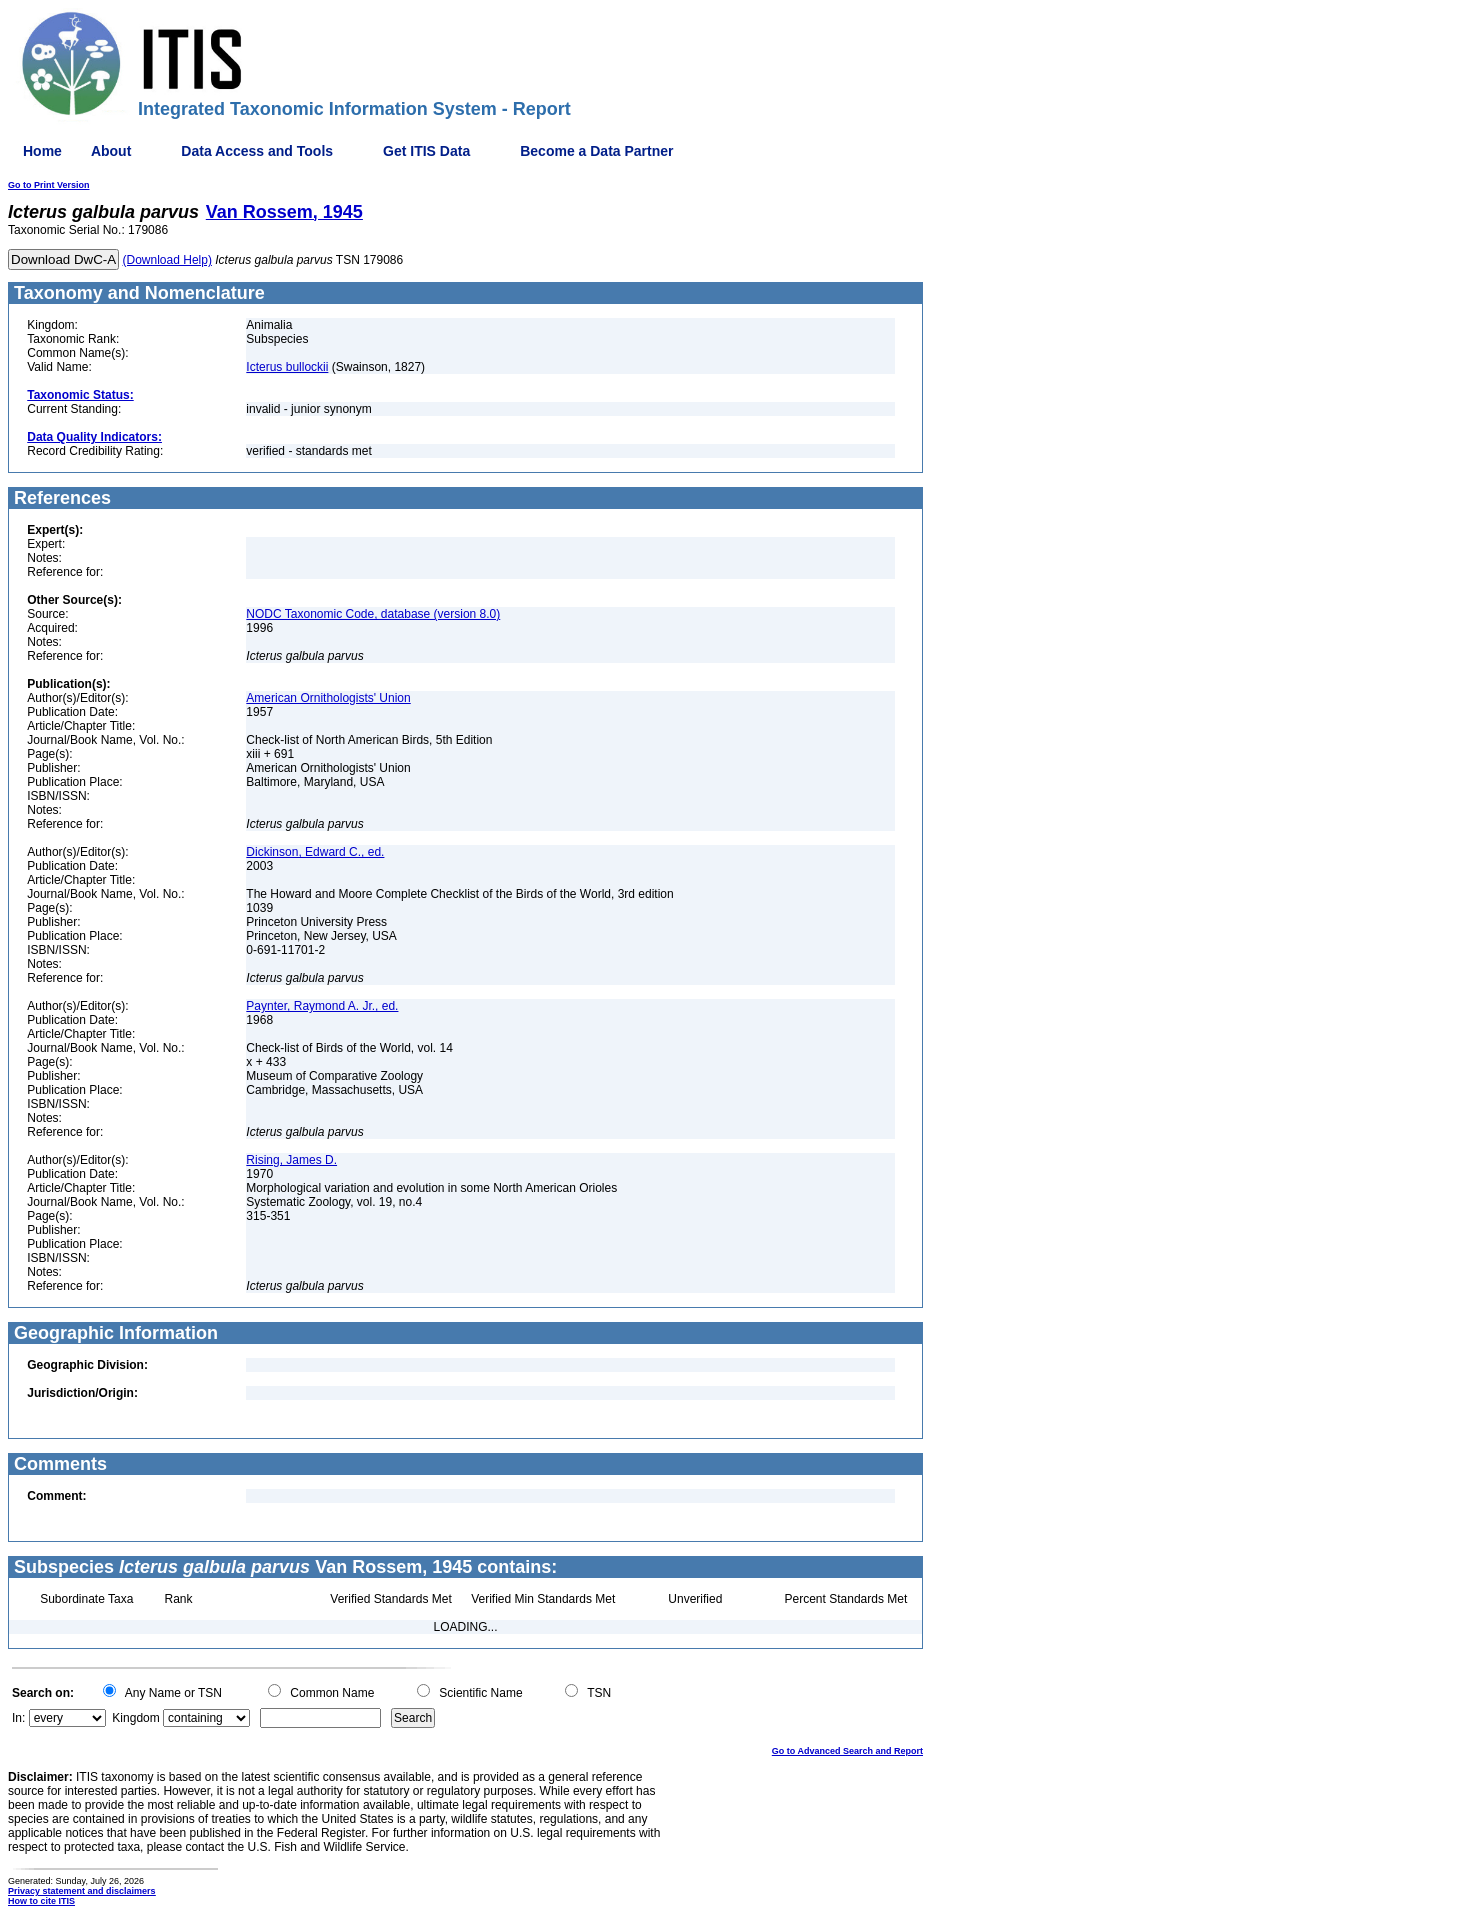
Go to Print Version (49, 185)
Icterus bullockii (287, 367)
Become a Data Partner (596, 151)
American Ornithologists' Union (328, 698)
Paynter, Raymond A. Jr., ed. (322, 1006)
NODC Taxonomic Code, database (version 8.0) (373, 614)
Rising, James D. (291, 1160)
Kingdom (135, 1718)
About (111, 151)
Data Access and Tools (257, 151)
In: (18, 1718)
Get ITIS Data (426, 151)
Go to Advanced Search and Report (847, 1751)
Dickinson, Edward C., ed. (315, 852)
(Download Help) (167, 260)
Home (42, 151)
